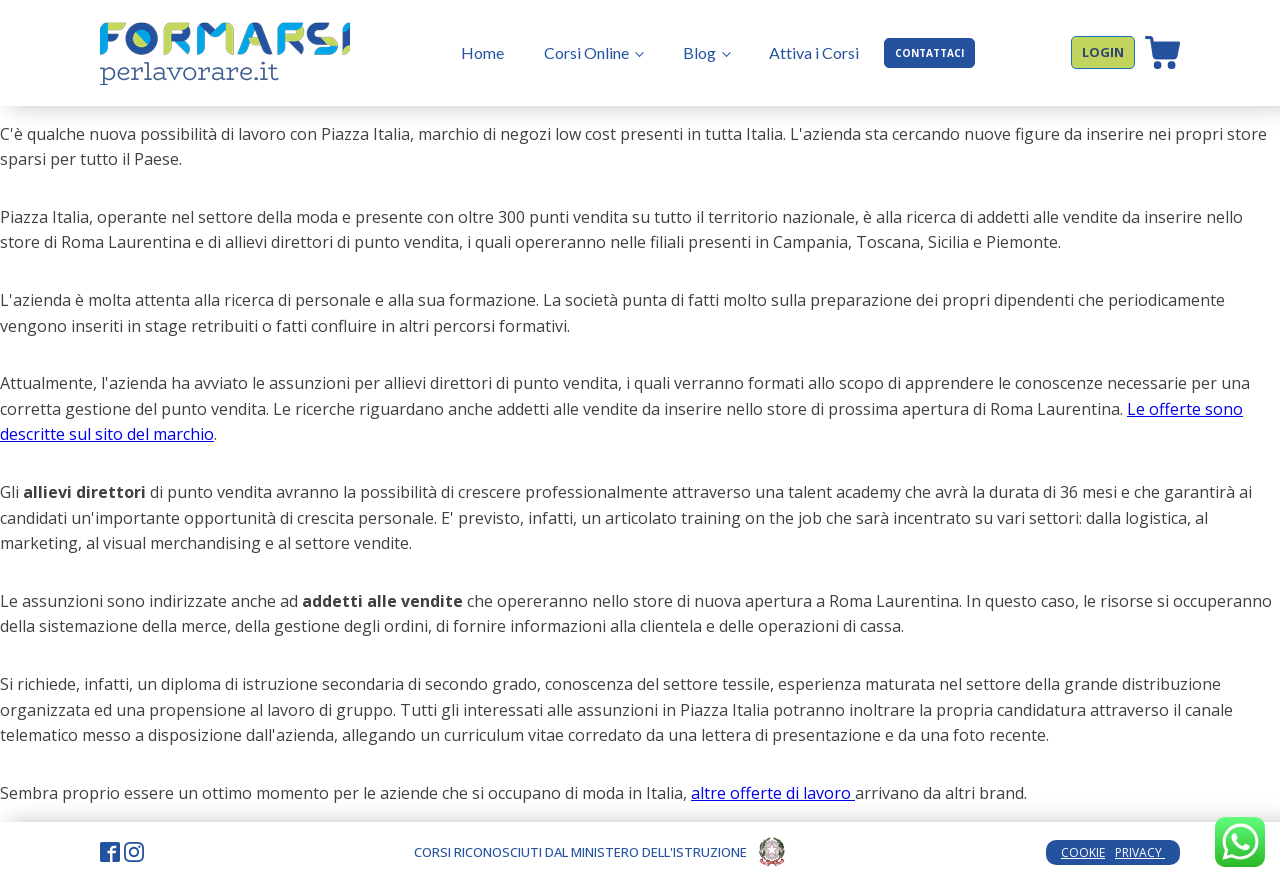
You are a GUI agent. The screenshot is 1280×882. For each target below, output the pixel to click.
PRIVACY (1140, 852)
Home (482, 52)
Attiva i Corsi (814, 52)
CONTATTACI (929, 53)
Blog (699, 52)
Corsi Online (586, 52)
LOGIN (1103, 52)
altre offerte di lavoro (773, 793)
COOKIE (1083, 852)
